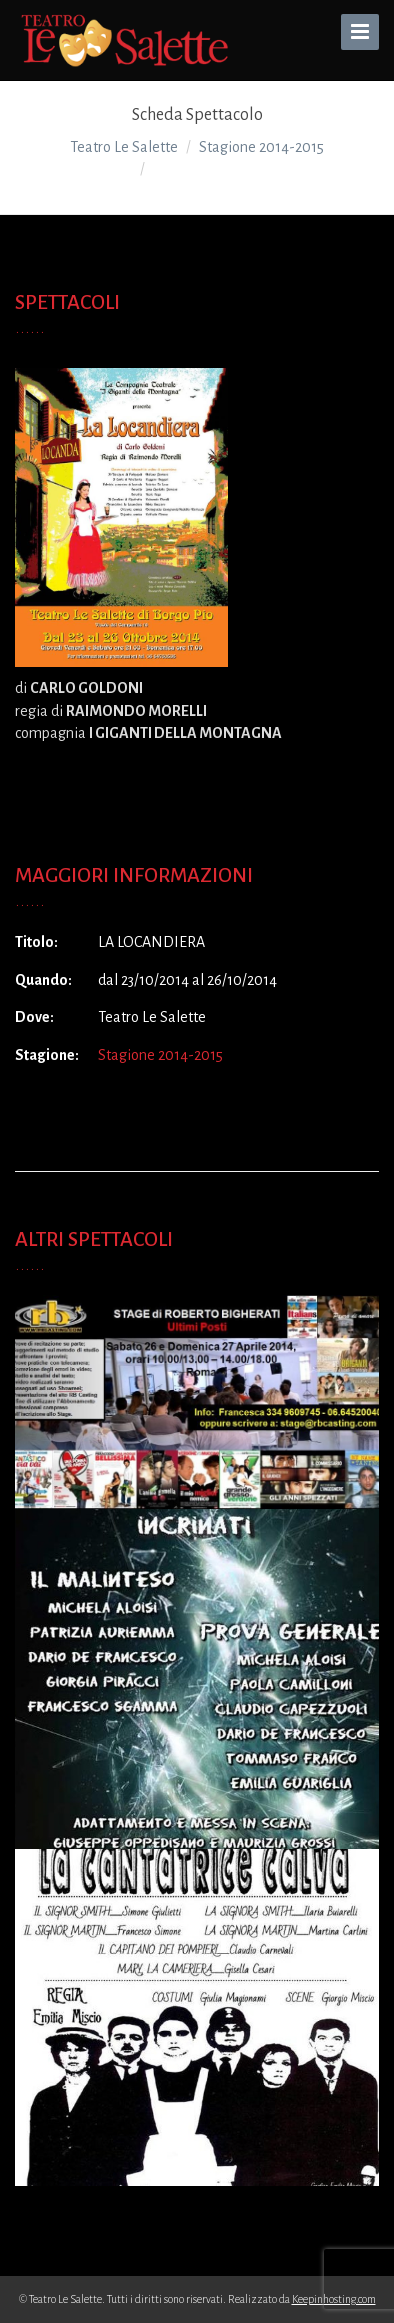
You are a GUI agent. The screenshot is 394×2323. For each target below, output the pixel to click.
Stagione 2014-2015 (160, 1055)
